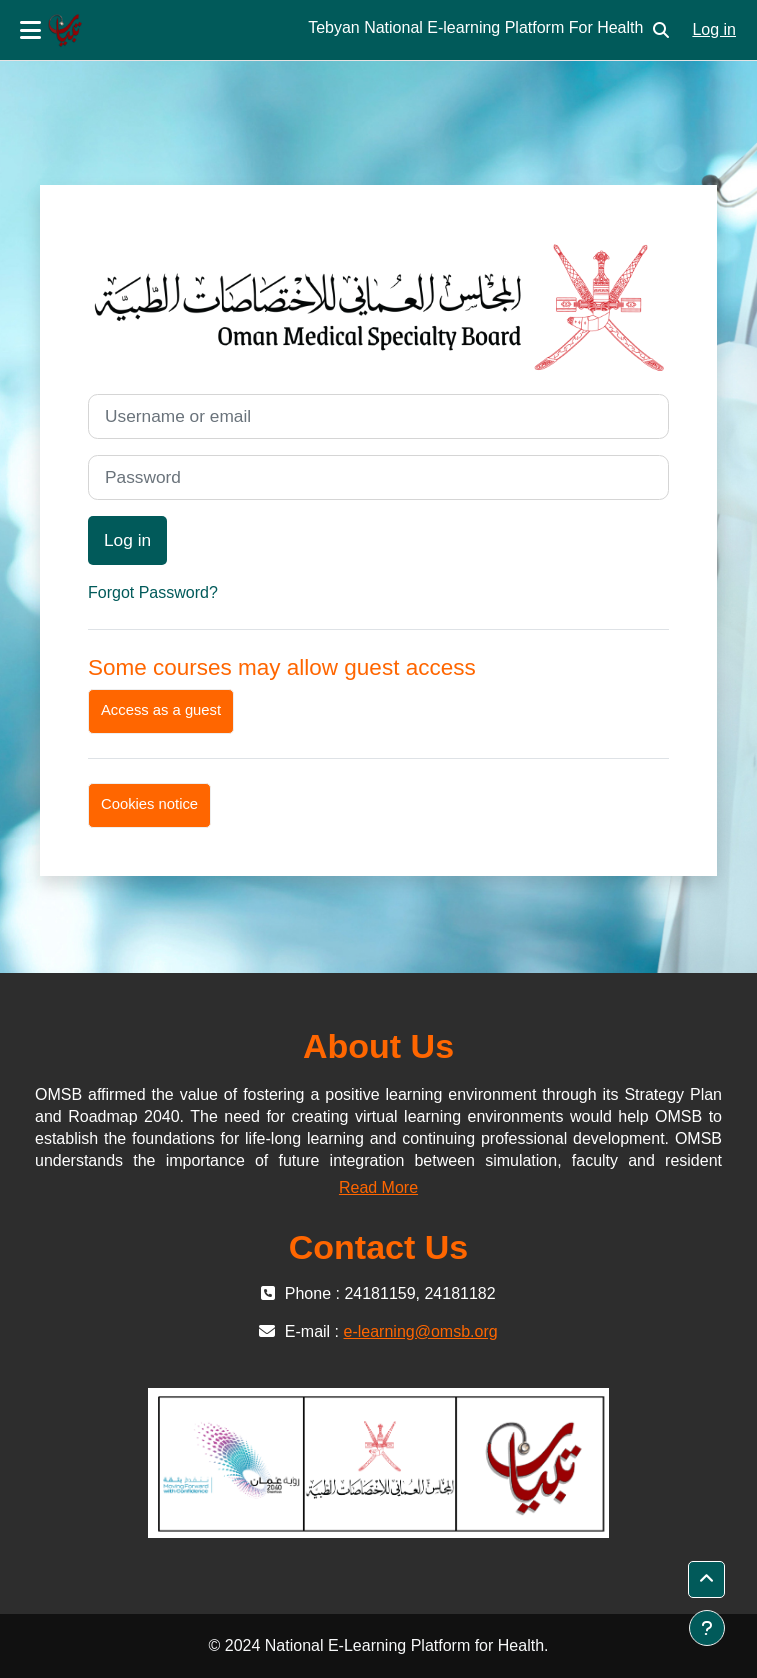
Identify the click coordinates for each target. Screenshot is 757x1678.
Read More (378, 1187)
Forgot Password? (153, 592)
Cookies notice (149, 804)
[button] (661, 30)
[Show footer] (707, 1628)
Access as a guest (161, 710)
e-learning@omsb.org (421, 1331)
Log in (714, 29)
